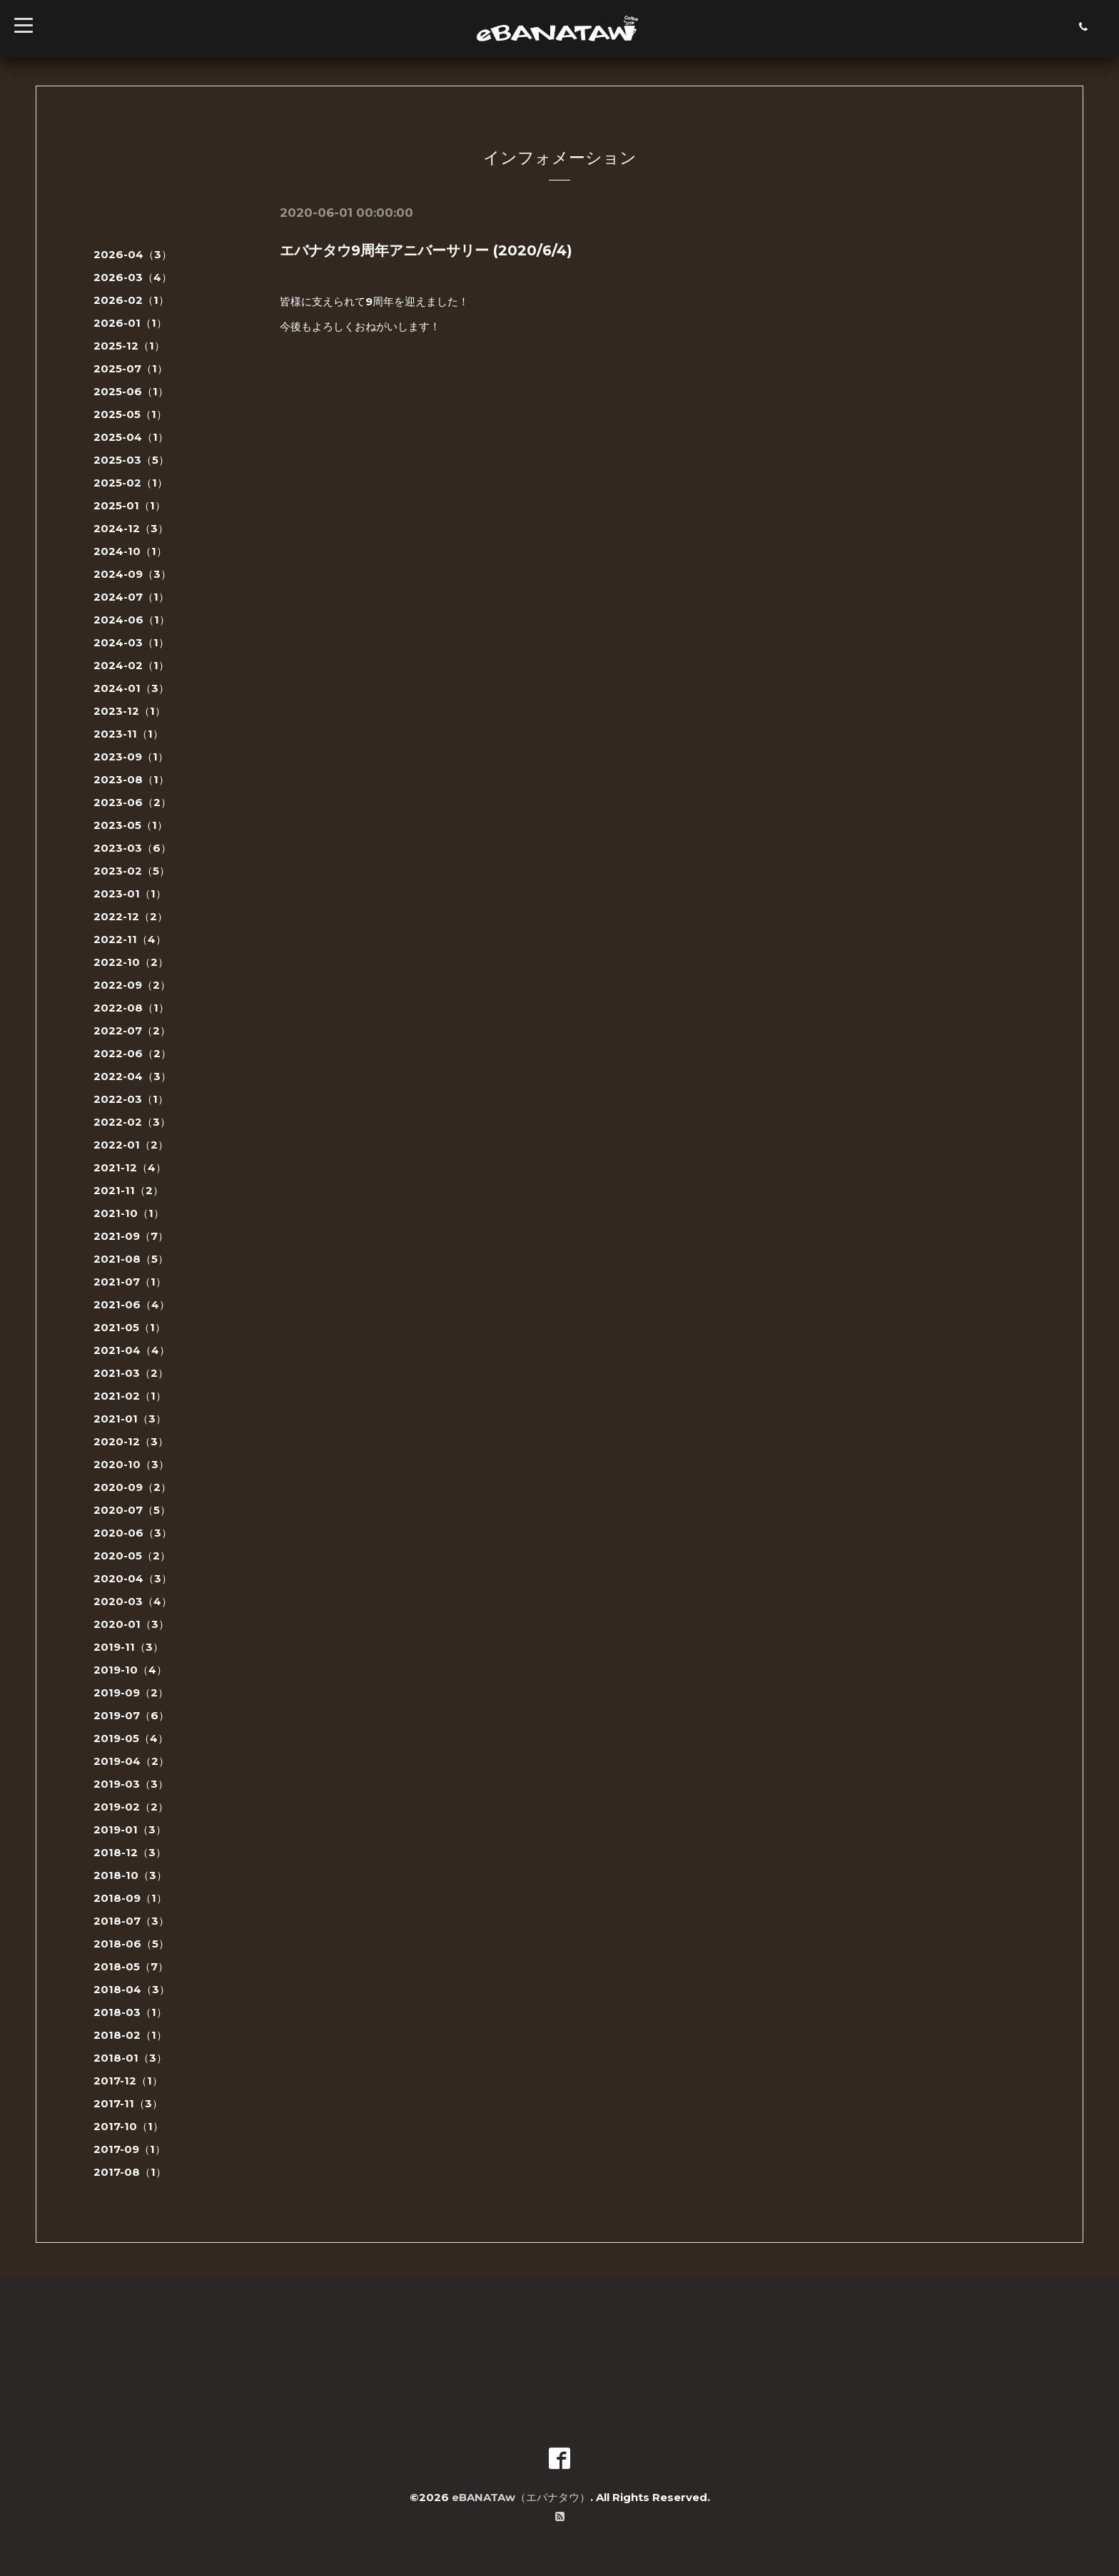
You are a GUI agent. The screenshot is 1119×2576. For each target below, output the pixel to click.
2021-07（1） (129, 1281)
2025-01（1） (129, 505)
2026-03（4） (132, 277)
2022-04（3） (132, 1076)
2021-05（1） (129, 1327)
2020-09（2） (132, 1487)
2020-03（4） (132, 1601)
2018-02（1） (130, 2035)
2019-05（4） (130, 1738)
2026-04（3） (132, 254)
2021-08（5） (130, 1259)
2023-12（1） (129, 711)
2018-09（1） (130, 1898)
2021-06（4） (131, 1304)
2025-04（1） (130, 437)
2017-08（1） (129, 2172)
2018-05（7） (130, 1966)
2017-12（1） (128, 2080)
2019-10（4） (130, 1669)
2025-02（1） (130, 482)
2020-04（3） (132, 1578)
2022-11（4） (129, 939)
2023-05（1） (130, 825)
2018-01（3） (130, 2058)
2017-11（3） (128, 2103)
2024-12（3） (130, 528)
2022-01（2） (130, 1144)
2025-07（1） (130, 368)
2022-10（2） (130, 962)
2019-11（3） (128, 1647)
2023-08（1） (131, 779)
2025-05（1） (130, 414)
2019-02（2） (130, 1806)
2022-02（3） (132, 1122)
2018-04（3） (131, 1989)
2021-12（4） (129, 1167)
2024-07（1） (131, 597)
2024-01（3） (131, 688)
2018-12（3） (129, 1852)
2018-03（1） (130, 2012)
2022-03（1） (130, 1099)
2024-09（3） (132, 574)
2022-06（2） (132, 1053)
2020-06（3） (132, 1532)
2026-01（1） (130, 323)
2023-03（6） (132, 848)
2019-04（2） (131, 1761)
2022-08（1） (131, 1007)
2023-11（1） (128, 733)
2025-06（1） (130, 391)
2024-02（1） (131, 665)
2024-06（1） (131, 619)
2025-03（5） (131, 460)
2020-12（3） (130, 1441)
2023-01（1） (129, 893)
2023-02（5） (131, 870)
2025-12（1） (129, 345)
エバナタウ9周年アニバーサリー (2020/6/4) (426, 250)
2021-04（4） (131, 1350)
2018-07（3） (131, 1921)
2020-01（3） (131, 1624)
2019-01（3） (129, 1829)
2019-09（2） (130, 1692)
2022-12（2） (130, 916)
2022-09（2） (132, 985)
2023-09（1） (130, 756)
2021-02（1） (129, 1395)
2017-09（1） (129, 2149)
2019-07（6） (131, 1715)
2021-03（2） (130, 1373)
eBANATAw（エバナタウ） (521, 2497)
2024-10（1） (130, 551)
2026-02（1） (131, 300)
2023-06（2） (132, 802)
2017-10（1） (128, 2126)
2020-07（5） (132, 1510)
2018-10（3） (130, 1875)
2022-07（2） (132, 1030)
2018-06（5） (131, 1943)
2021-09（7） (130, 1236)
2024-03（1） (131, 642)
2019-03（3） (130, 1784)
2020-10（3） (131, 1464)
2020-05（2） (132, 1555)
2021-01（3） (129, 1418)
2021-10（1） (128, 1213)
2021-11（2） (128, 1190)
